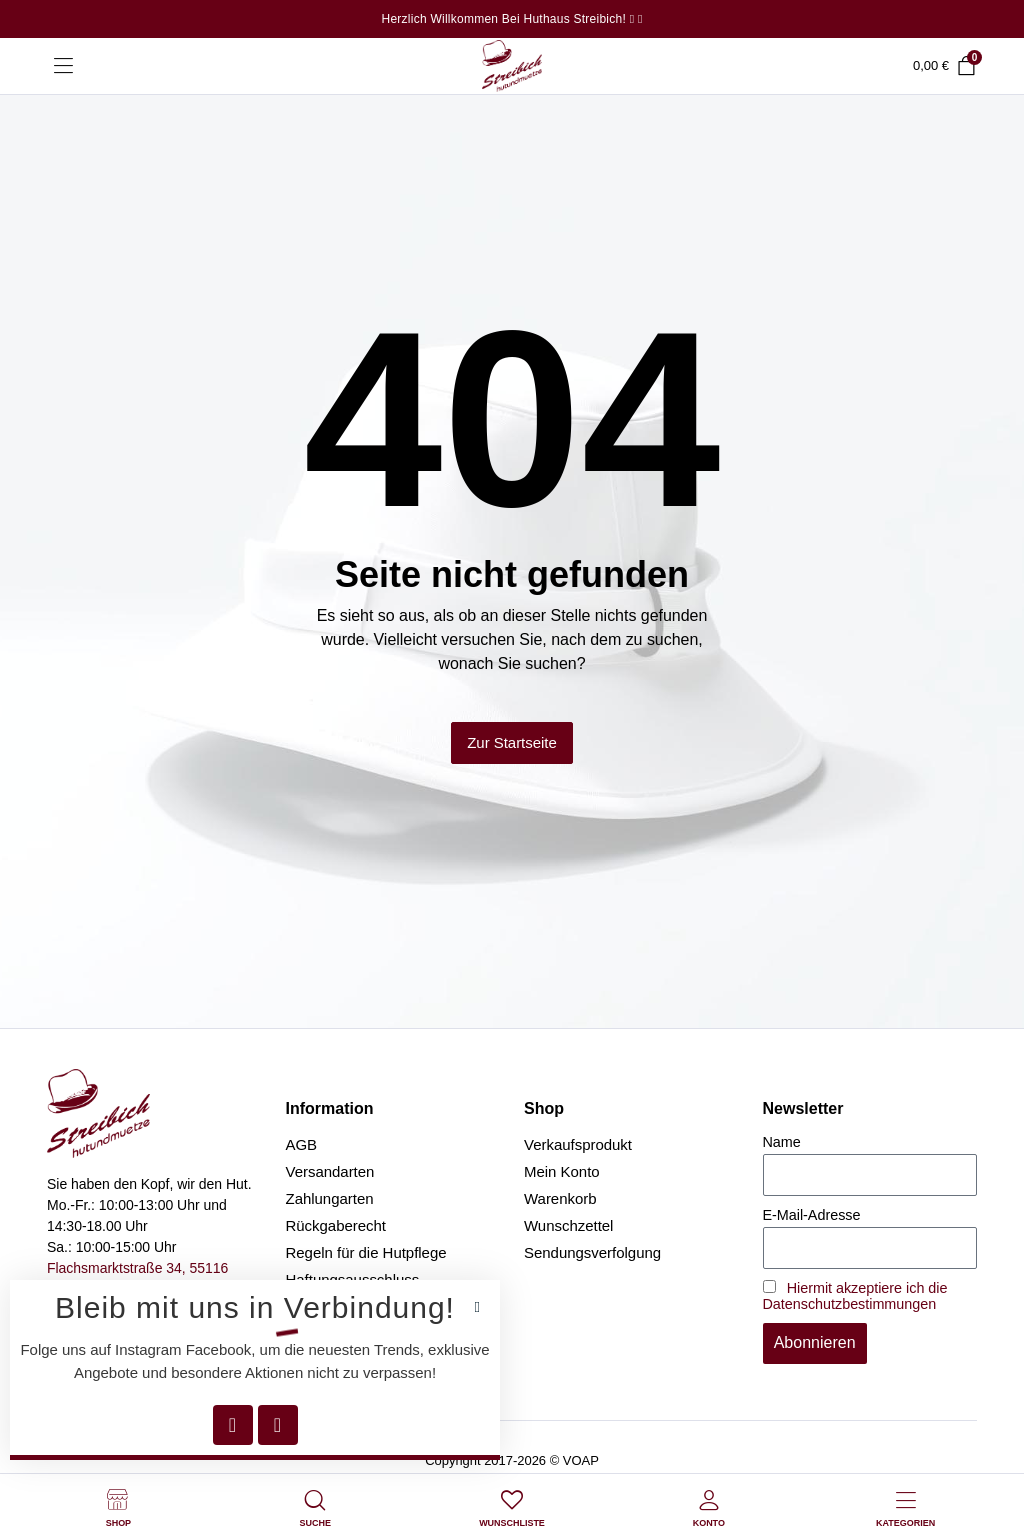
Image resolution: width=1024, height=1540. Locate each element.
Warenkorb (560, 1198)
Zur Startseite (512, 742)
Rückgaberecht (336, 1225)
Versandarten (330, 1171)
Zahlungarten (330, 1198)
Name (782, 1142)
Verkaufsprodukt (578, 1144)
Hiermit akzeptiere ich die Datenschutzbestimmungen (855, 1296)
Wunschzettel (568, 1225)
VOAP (581, 1460)
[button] (477, 1307)
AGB (302, 1144)
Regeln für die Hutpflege (366, 1252)
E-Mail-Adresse (812, 1215)
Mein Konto (562, 1171)
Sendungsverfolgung (592, 1252)
